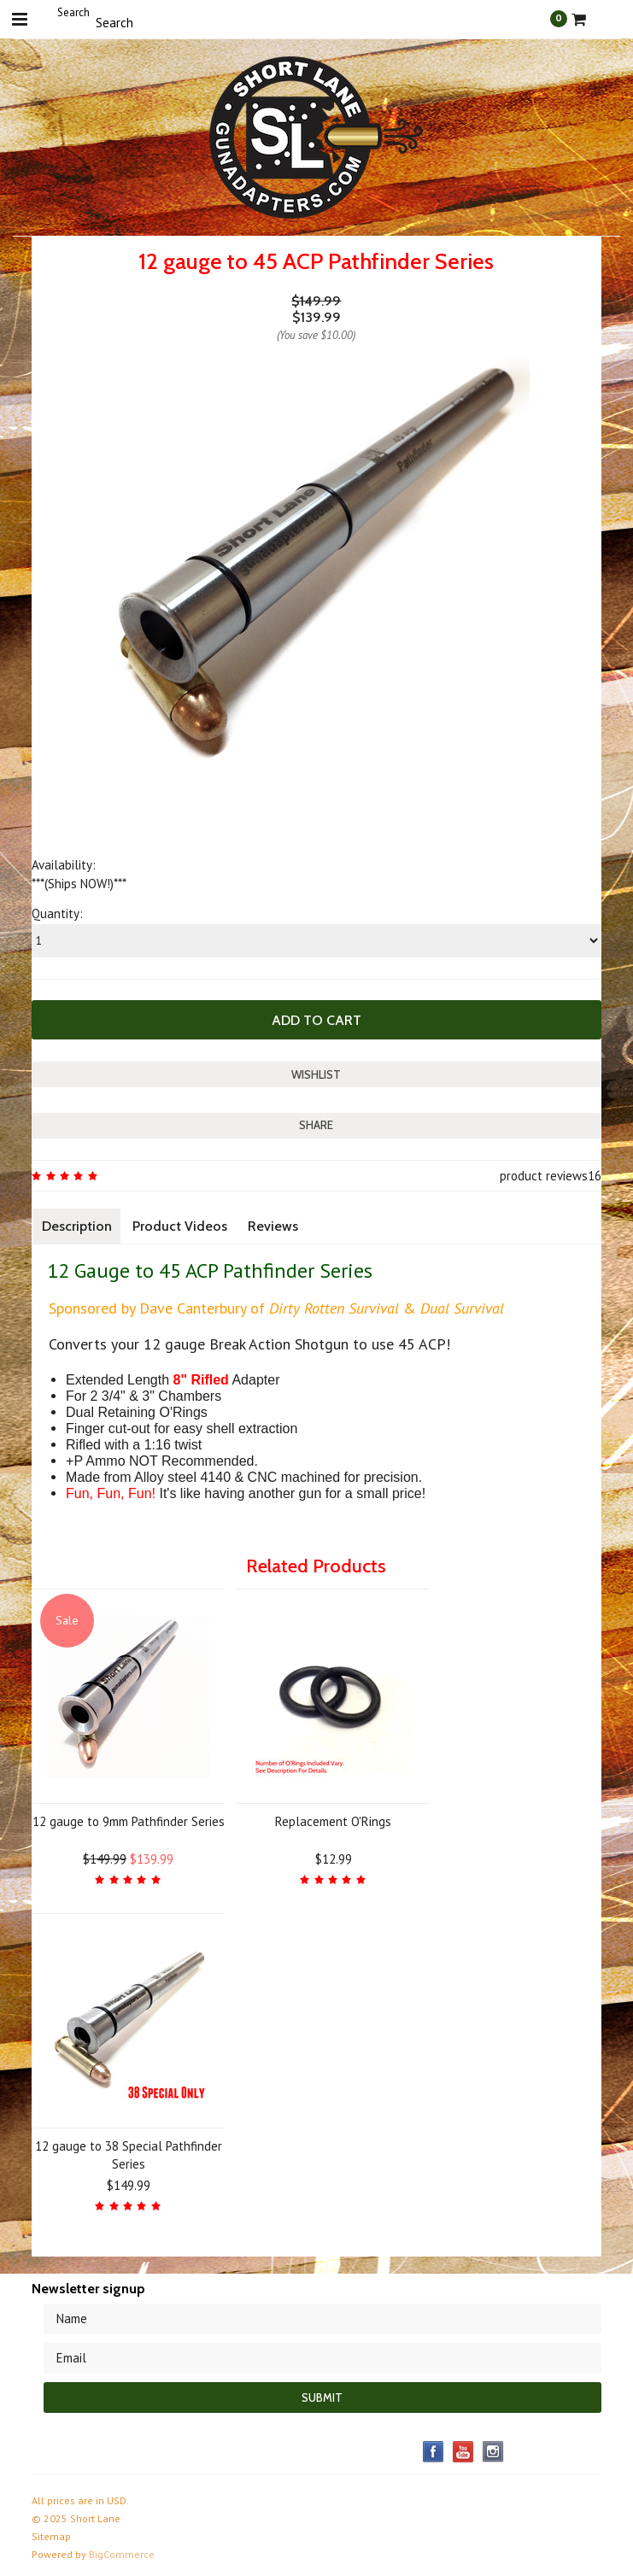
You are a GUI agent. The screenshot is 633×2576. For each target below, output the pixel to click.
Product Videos (179, 1226)
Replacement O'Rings (333, 1821)
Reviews (273, 1226)
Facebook (433, 2451)
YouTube (463, 2451)
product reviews (544, 1176)
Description (77, 1226)
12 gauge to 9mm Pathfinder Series (128, 1821)
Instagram (493, 2451)
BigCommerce (122, 2554)
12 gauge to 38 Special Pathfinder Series (128, 2155)
